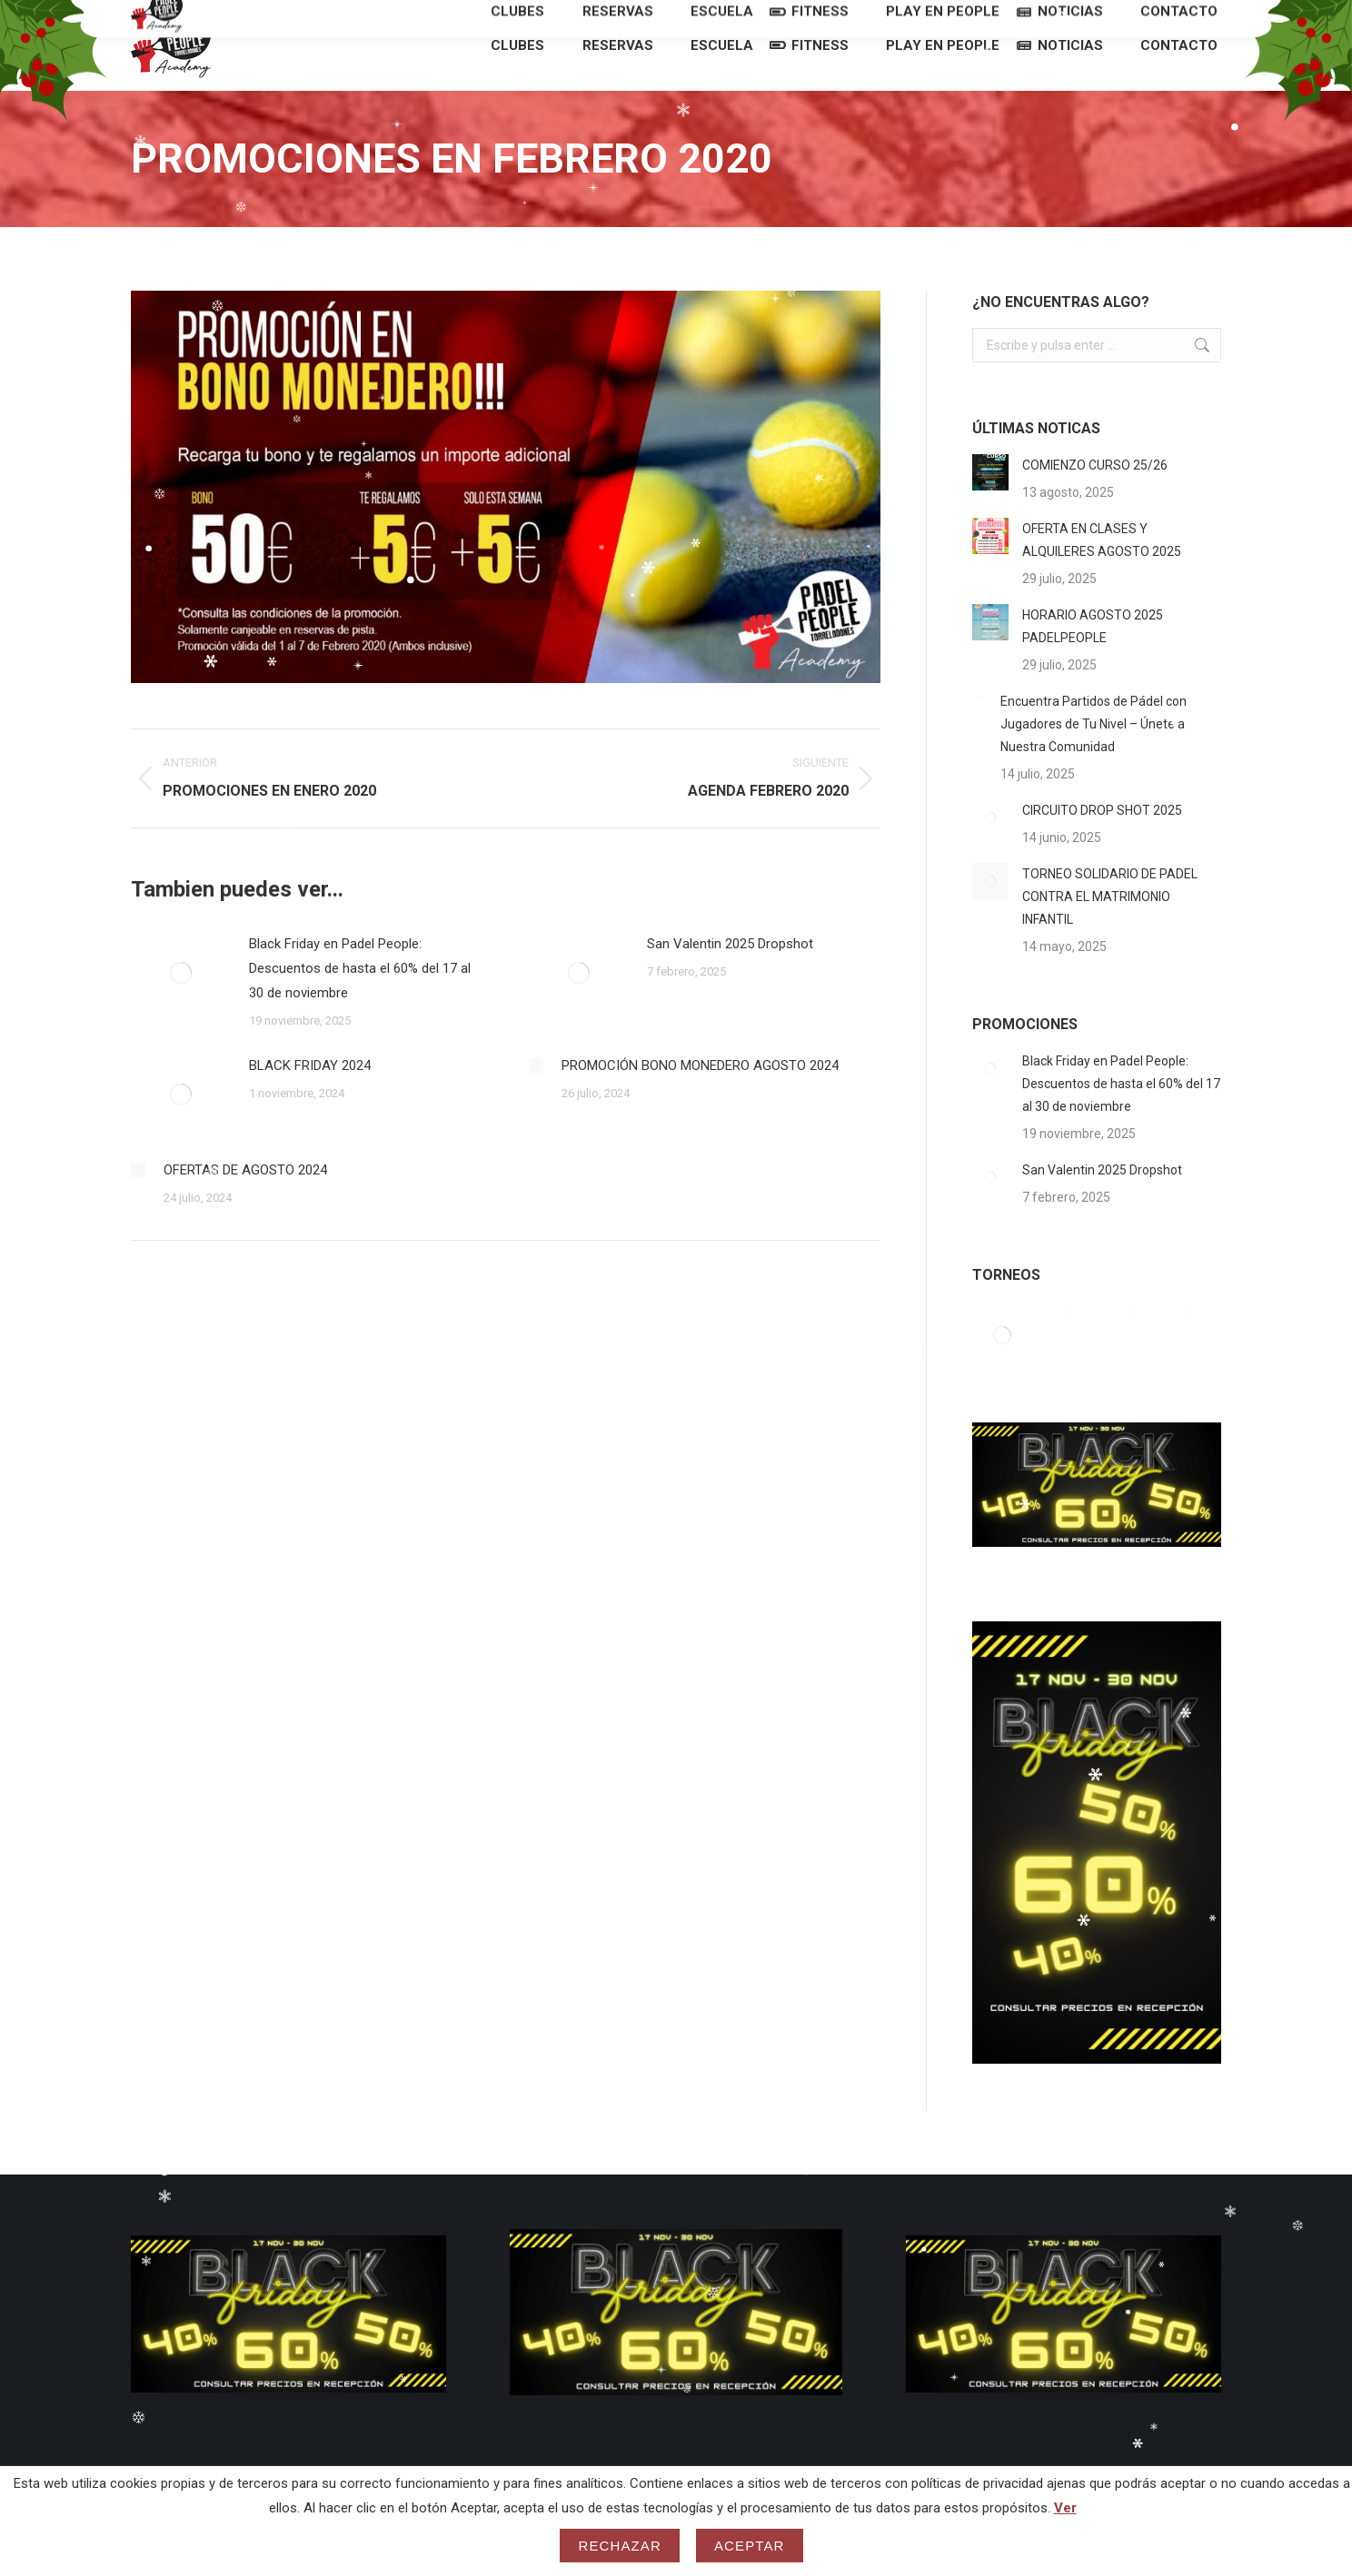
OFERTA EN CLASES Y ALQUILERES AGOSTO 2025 (1101, 572)
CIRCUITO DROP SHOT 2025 (1102, 843)
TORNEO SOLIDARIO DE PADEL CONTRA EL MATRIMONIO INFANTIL (1110, 929)
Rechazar (619, 2545)
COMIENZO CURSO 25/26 (1095, 497)
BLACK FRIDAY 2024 (310, 1098)
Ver (1065, 2508)
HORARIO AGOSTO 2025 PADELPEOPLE (1092, 659)
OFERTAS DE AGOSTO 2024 (245, 1202)
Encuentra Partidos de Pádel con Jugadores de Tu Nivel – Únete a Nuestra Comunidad (1093, 757)
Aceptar (749, 2545)
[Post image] (181, 1005)
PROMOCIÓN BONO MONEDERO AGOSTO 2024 (700, 1098)
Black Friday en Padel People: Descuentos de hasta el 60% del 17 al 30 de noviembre (360, 1001)
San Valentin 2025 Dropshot (730, 976)
